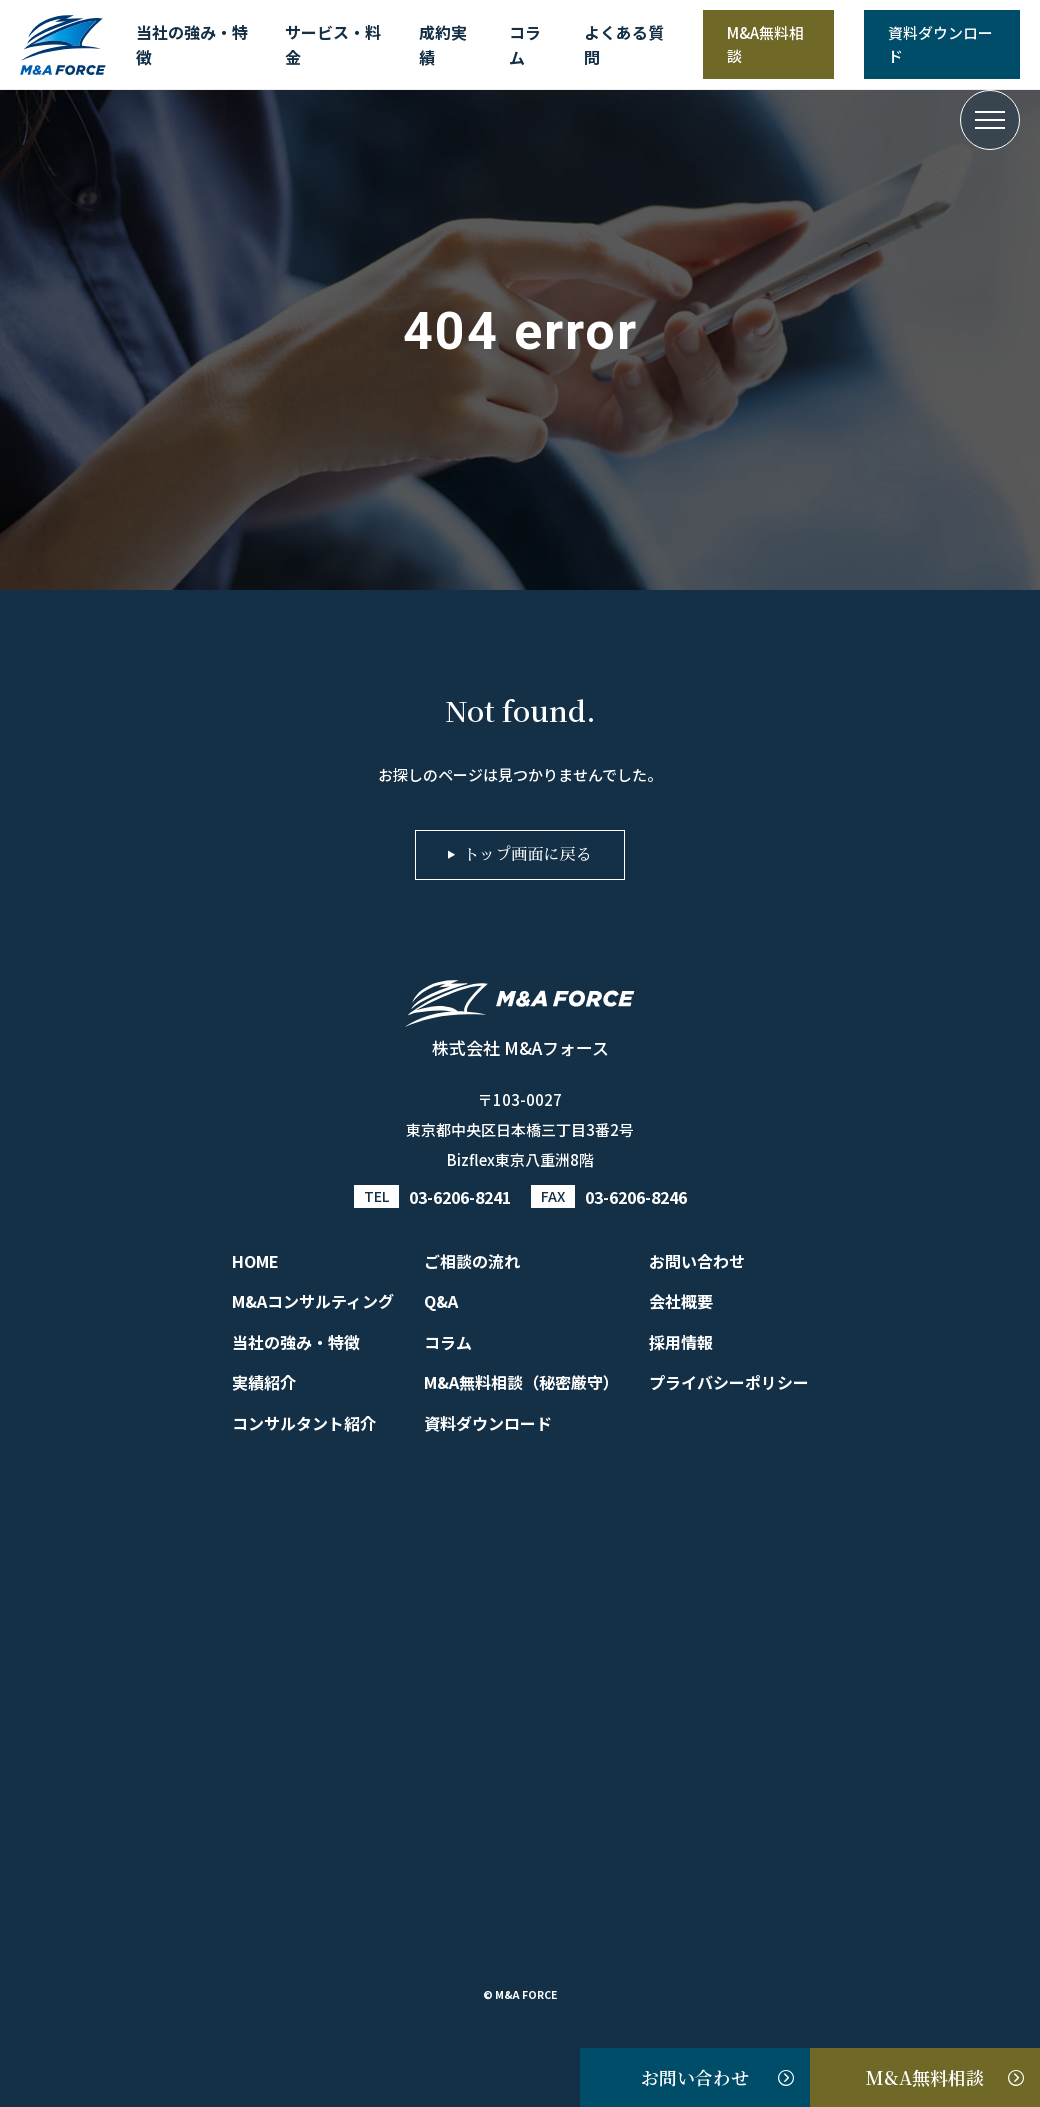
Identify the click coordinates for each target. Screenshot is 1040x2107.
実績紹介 (264, 1382)
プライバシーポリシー (729, 1382)
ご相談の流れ (472, 1261)
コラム (525, 44)
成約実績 (443, 44)
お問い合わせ (695, 2077)
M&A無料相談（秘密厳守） (521, 1382)
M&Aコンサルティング (313, 1301)
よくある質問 (624, 44)
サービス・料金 (333, 44)
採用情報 (681, 1342)
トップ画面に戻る (527, 855)
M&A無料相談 (765, 44)
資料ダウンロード (940, 44)
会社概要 (681, 1301)
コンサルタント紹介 (304, 1423)
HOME (255, 1261)
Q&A (441, 1301)
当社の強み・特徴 (192, 44)
